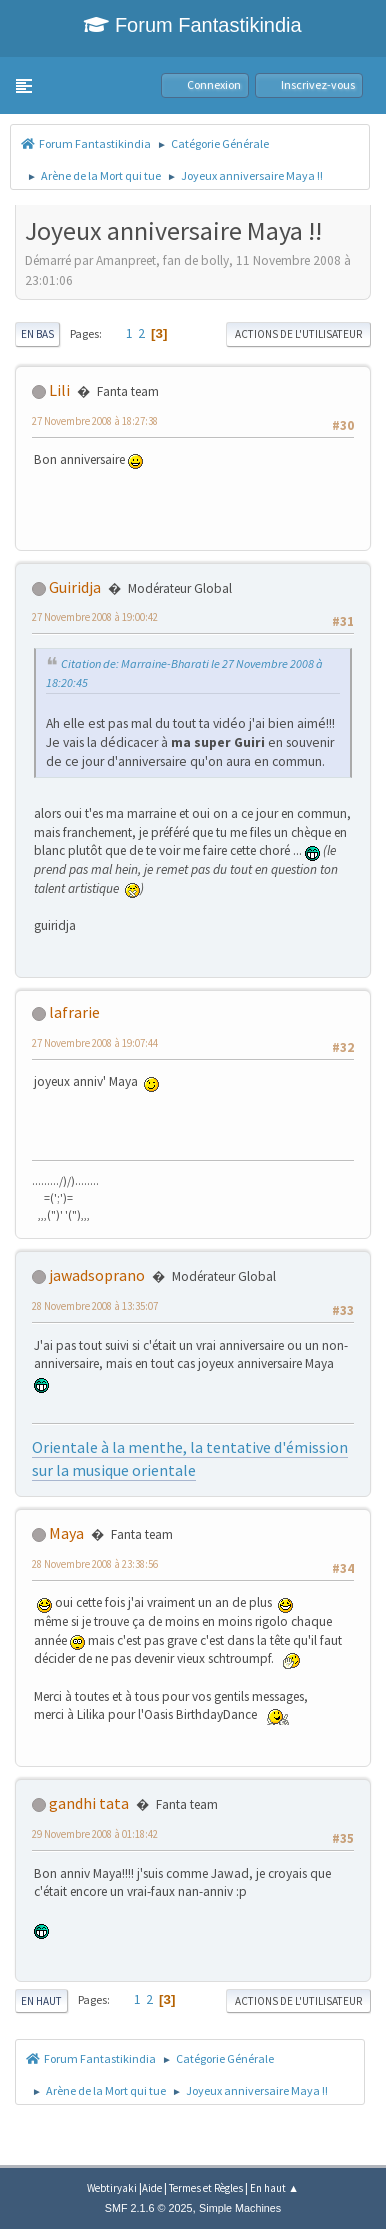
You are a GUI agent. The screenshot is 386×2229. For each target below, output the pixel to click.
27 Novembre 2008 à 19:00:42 (95, 617)
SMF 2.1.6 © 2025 (149, 2208)
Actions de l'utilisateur (298, 334)
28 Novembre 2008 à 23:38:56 (95, 1564)
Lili (59, 390)
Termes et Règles (206, 2188)
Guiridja (75, 587)
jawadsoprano (97, 1275)
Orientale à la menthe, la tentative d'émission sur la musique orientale (190, 1458)
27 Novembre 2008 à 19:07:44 (95, 1043)
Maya (66, 1533)
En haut (41, 2001)
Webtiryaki (112, 2188)
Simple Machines (240, 2208)
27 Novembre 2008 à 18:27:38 (95, 421)
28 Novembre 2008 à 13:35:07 (95, 1306)
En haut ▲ (274, 2188)
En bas (37, 334)
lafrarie (74, 1012)
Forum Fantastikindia (192, 25)
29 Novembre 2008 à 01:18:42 (95, 1834)
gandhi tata (89, 1803)
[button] (24, 86)
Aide (152, 2188)
